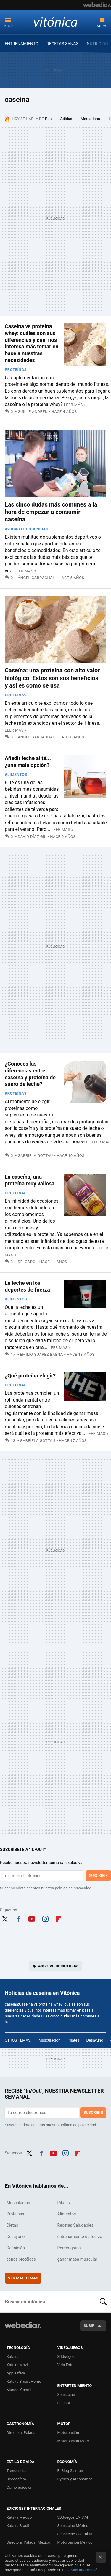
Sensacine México (73, 2525)
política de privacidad (73, 1888)
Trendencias (17, 2470)
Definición (16, 2247)
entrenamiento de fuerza (79, 2236)
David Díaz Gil (32, 836)
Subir (88, 2325)
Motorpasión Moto (73, 2441)
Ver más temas (23, 2278)
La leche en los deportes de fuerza (27, 1286)
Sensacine (66, 2394)
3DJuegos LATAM (72, 2517)
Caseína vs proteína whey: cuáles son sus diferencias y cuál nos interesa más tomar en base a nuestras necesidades (31, 343)
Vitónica (55, 22)
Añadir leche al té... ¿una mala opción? (28, 761)
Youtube (31, 1918)
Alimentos (16, 774)
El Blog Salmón (70, 2470)
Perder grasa (69, 2247)
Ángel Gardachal (36, 577)
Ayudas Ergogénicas (26, 529)
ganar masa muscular (77, 2259)
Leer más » (75, 404)
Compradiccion (20, 2487)
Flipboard (58, 1918)
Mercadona (90, 119)
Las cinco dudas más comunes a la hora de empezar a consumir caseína (51, 512)
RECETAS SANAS (62, 43)
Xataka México (19, 2517)
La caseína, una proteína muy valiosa (29, 1180)
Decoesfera (16, 2479)
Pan (48, 119)
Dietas (12, 2225)
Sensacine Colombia (74, 2534)
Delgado (27, 1261)
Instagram (45, 1918)
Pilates (73, 2040)
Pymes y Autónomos (75, 2479)
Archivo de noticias (58, 1966)
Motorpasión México (75, 2542)
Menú (8, 26)
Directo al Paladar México (28, 2542)
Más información (84, 2570)
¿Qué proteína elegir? (30, 1375)
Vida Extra (66, 2365)
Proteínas (16, 369)
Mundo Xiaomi (19, 2390)
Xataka (12, 2356)
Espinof (63, 2403)
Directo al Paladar (22, 2432)
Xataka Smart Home (24, 2381)
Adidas (66, 119)
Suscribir (98, 1875)
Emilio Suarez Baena (41, 1354)
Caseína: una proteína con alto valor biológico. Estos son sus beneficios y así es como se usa (52, 678)
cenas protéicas (21, 2259)
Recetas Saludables (75, 2225)
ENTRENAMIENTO (21, 43)
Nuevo (102, 26)
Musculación (49, 2040)
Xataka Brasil (18, 2525)
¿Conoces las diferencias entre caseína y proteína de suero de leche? (30, 1074)
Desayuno (94, 2040)
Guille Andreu (33, 411)
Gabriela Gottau (35, 1155)
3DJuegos (66, 2356)
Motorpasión (68, 2432)
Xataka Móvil (18, 2365)
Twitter (4, 1918)
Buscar (103, 2301)
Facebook (18, 1918)
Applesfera (16, 2373)
